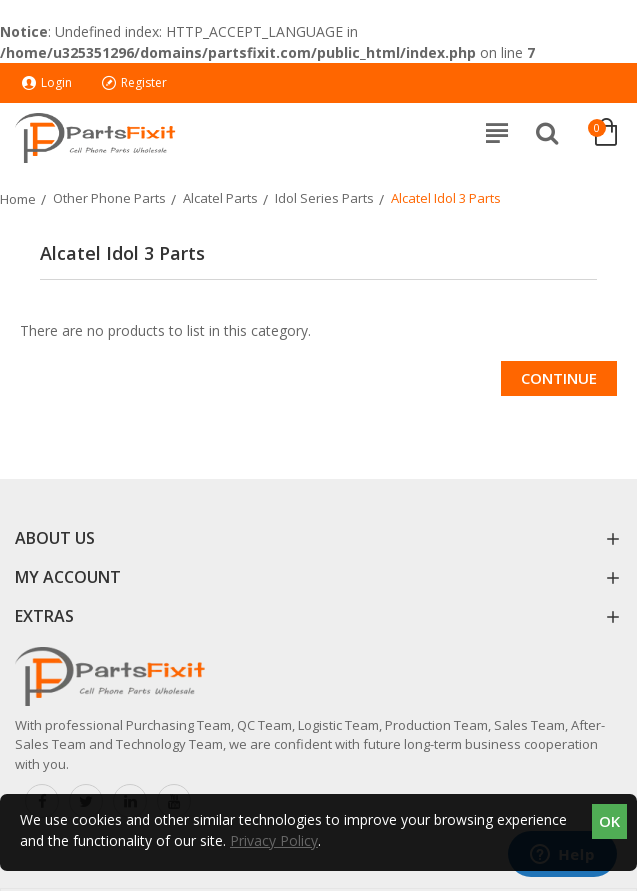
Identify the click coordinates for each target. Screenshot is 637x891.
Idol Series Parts (324, 198)
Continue (559, 378)
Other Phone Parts (109, 198)
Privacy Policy (274, 840)
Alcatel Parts (220, 198)
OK (609, 821)
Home (18, 199)
